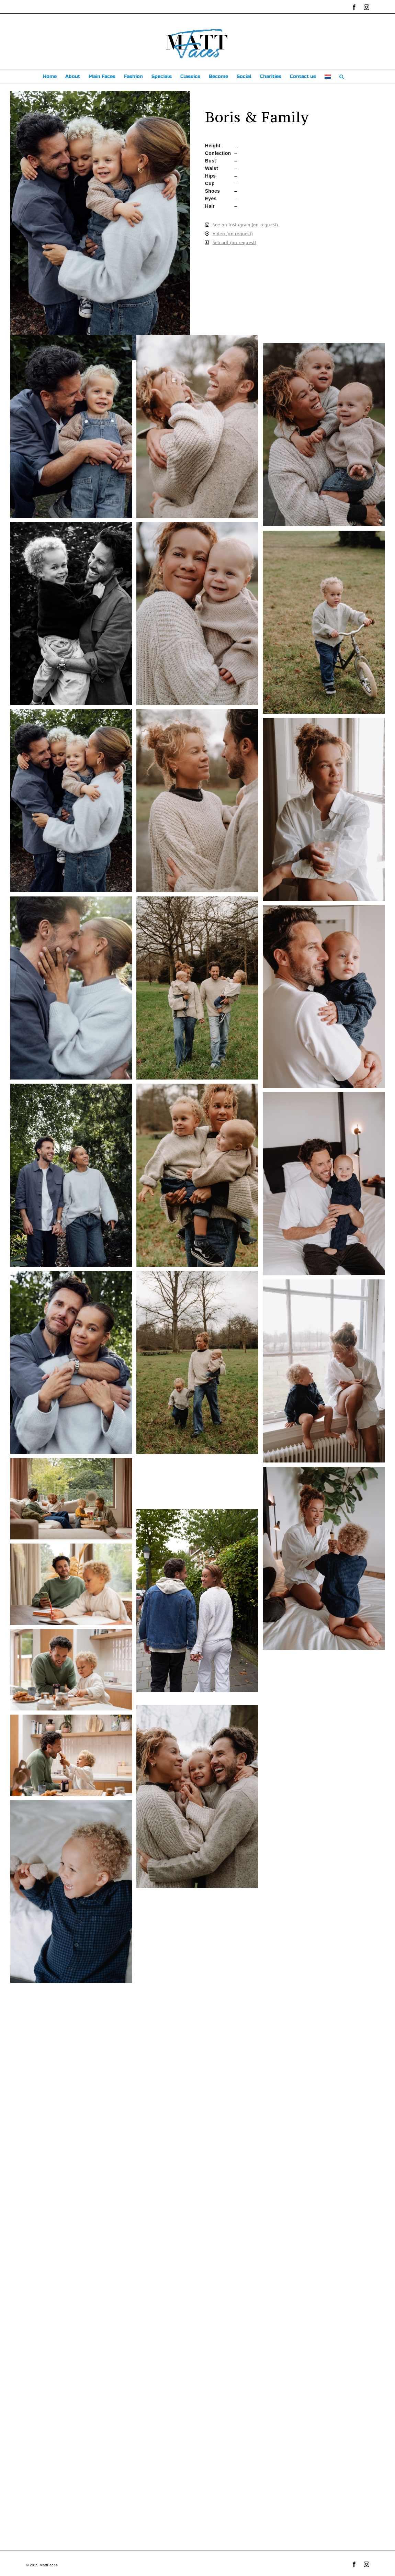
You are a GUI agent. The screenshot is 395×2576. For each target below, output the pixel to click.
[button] (341, 76)
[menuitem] (328, 76)
